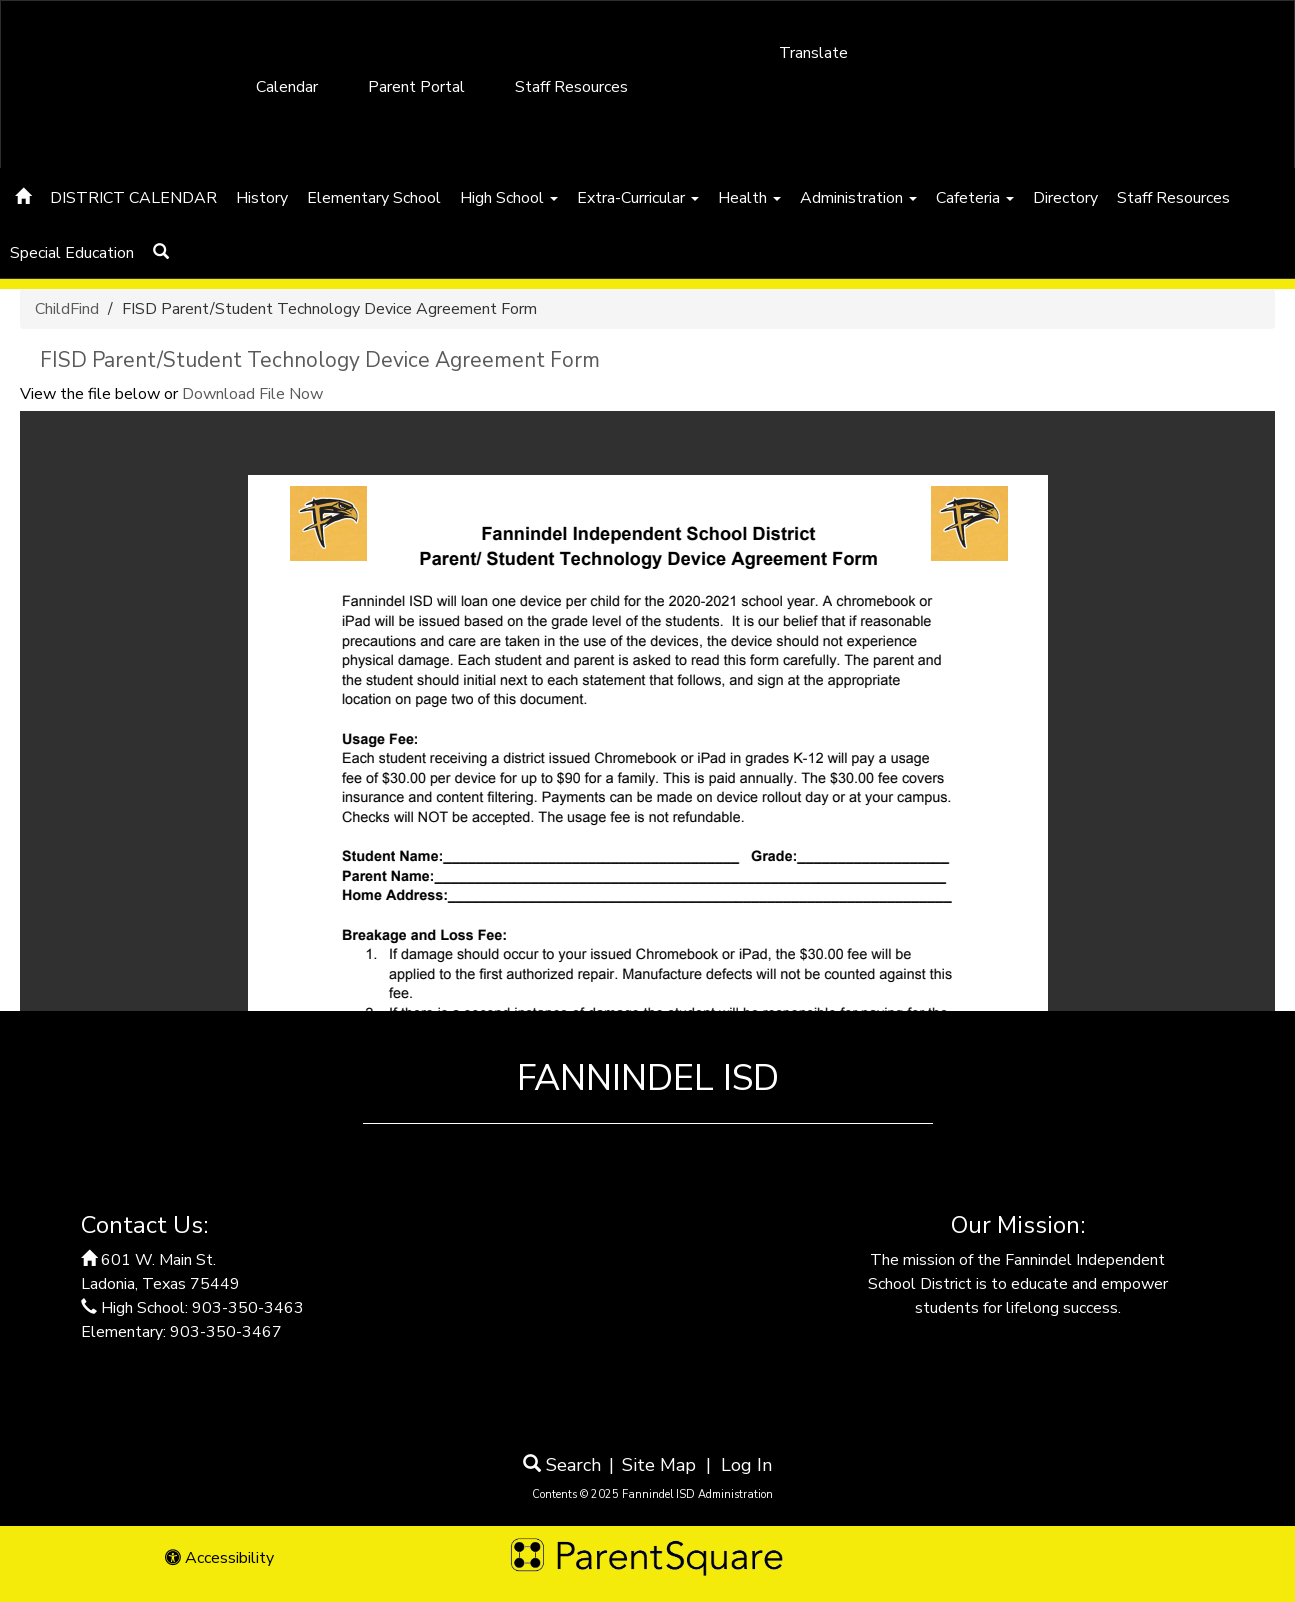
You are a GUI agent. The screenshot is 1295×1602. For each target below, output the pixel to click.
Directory (1065, 198)
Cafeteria (975, 198)
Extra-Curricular (638, 198)
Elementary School (374, 198)
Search (562, 1465)
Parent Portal (416, 87)
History (262, 198)
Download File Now (252, 394)
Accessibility (219, 1558)
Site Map (659, 1465)
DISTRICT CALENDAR (133, 198)
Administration (858, 198)
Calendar (287, 87)
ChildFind (67, 309)
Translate (813, 53)
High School (509, 198)
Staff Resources (571, 87)
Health (749, 198)
